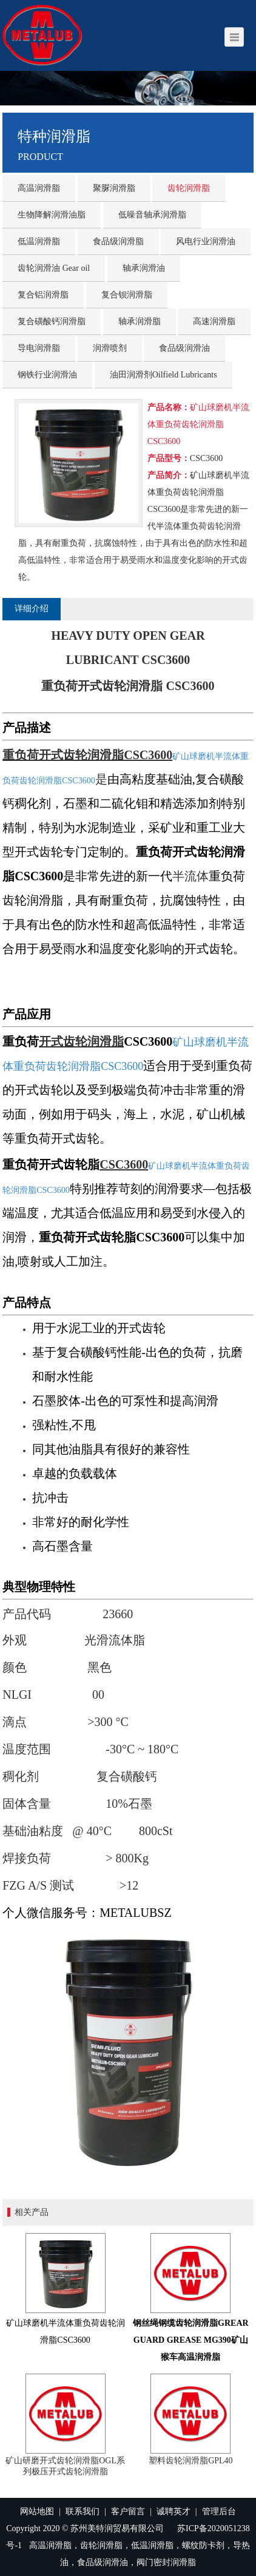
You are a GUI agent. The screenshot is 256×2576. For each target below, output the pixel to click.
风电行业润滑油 (205, 241)
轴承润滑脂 (139, 321)
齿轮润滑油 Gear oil (54, 268)
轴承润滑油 (144, 268)
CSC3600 (123, 1164)
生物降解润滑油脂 (52, 214)
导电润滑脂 (39, 348)
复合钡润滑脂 (126, 294)
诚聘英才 (173, 2511)
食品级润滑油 (184, 348)
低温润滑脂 (39, 241)
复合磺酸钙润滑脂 (52, 321)
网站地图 (37, 2511)
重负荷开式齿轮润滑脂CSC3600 (87, 755)
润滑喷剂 (110, 348)
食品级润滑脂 (118, 241)
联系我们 (82, 2511)
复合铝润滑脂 (43, 294)
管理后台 (219, 2511)
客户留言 (128, 2511)
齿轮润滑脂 (188, 188)
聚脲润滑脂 (114, 188)
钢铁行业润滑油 (47, 374)
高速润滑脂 (214, 321)
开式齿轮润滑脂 (81, 1041)
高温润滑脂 (39, 188)
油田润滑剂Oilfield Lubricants (163, 374)
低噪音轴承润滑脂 (152, 214)
